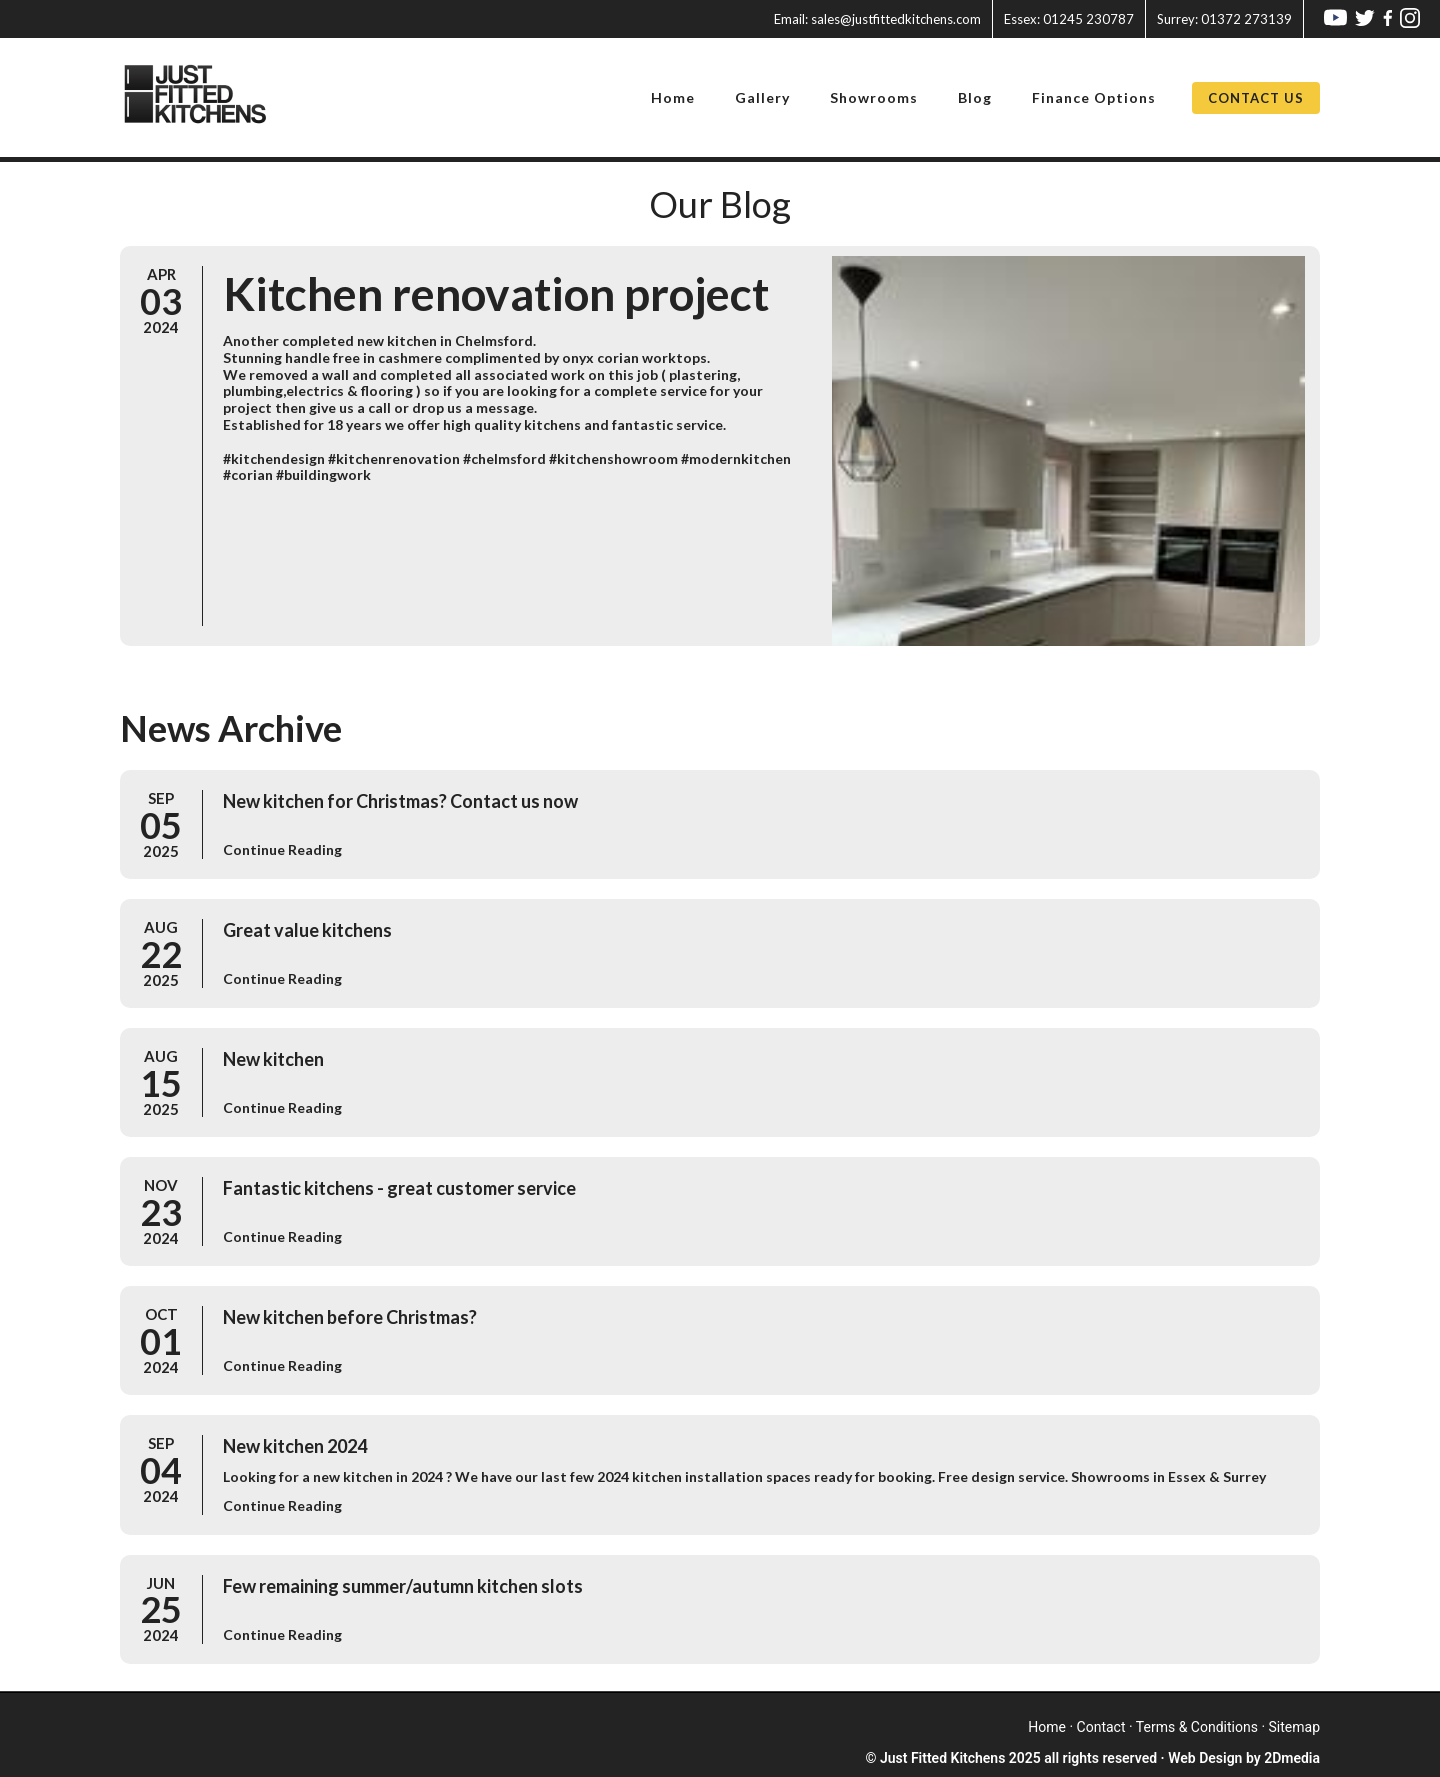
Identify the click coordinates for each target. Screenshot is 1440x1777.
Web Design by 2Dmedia (1244, 1758)
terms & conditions (1197, 1727)
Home (673, 97)
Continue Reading (282, 849)
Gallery (762, 97)
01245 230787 (1069, 19)
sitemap (1294, 1727)
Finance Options (1094, 97)
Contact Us (1256, 98)
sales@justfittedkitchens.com (877, 19)
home (1047, 1727)
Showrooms (874, 97)
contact (1101, 1727)
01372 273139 (1224, 19)
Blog (975, 97)
